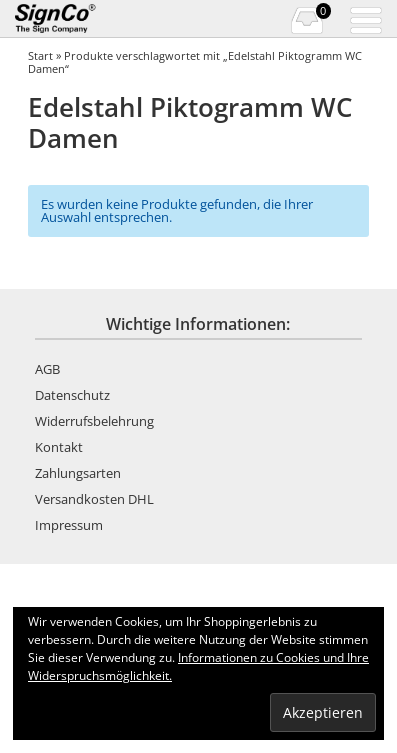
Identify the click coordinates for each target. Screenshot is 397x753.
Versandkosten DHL (94, 499)
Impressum (69, 525)
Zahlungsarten (78, 473)
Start (40, 55)
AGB (47, 369)
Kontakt (59, 447)
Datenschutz (72, 395)
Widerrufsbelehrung (94, 421)
